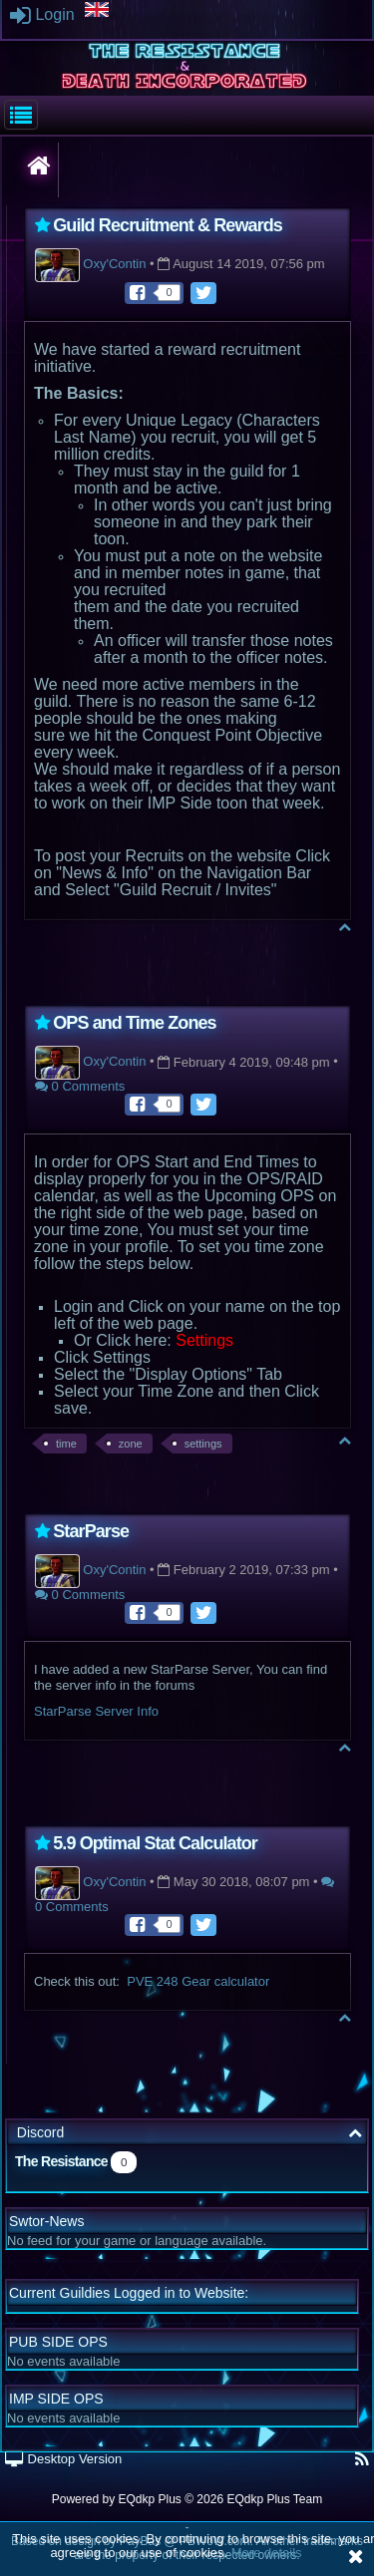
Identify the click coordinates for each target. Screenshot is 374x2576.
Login (42, 14)
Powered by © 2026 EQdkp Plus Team (187, 2499)
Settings (204, 1340)
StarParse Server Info (96, 1711)
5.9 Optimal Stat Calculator (155, 1843)
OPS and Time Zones (134, 1023)
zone (131, 1443)
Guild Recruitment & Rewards (167, 225)
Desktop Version (63, 2458)
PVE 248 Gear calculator (198, 1981)
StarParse (91, 1531)
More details (266, 2552)
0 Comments (80, 1086)
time (66, 1443)
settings (203, 1443)
